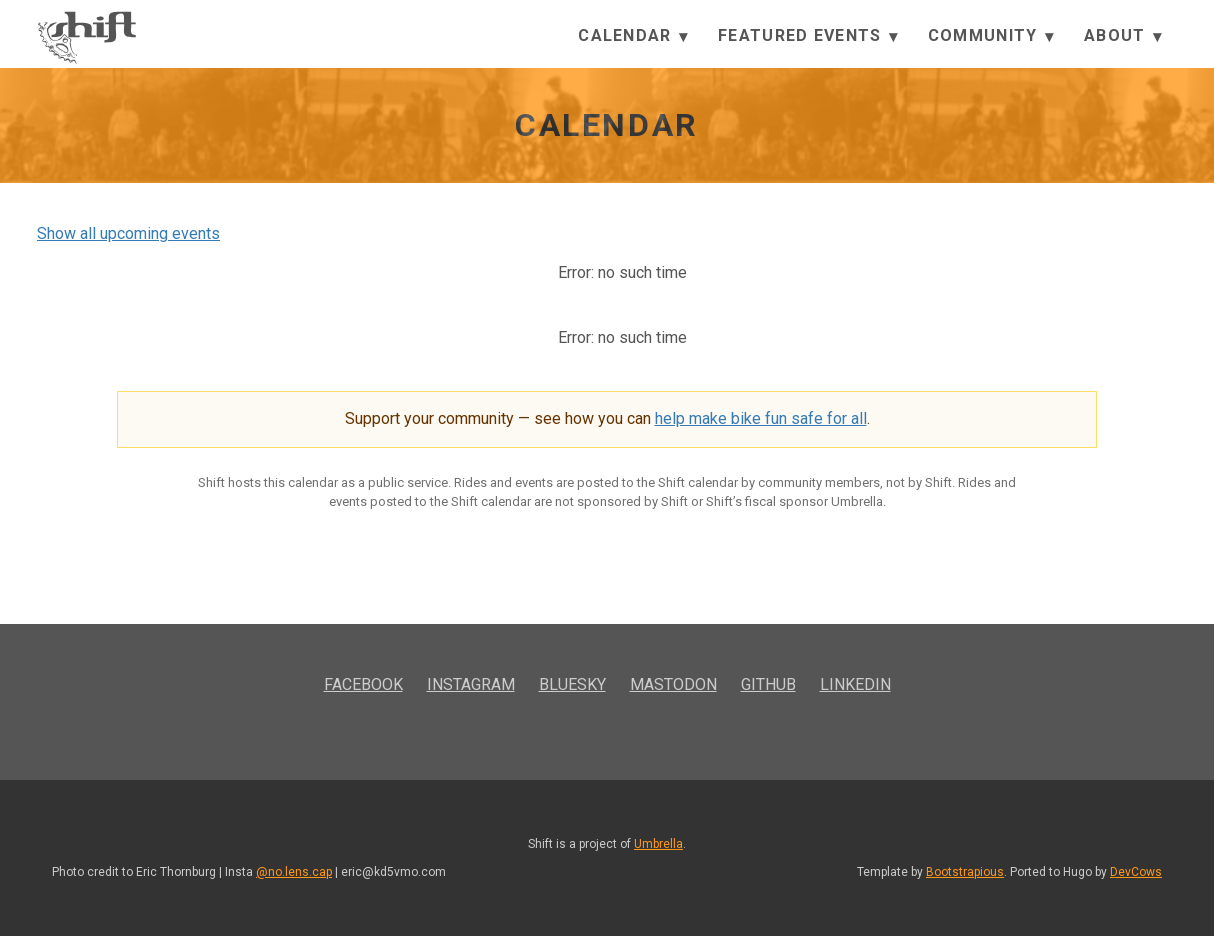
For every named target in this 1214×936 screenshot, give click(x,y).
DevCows (1136, 872)
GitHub (768, 684)
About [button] (1123, 36)
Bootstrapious (965, 872)
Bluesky (572, 684)
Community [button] (991, 36)
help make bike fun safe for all (761, 418)
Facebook (363, 684)
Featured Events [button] (808, 36)
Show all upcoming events (128, 233)
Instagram (471, 684)
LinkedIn (855, 684)
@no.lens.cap (294, 872)
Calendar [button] (633, 36)
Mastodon (673, 684)
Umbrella (658, 844)
